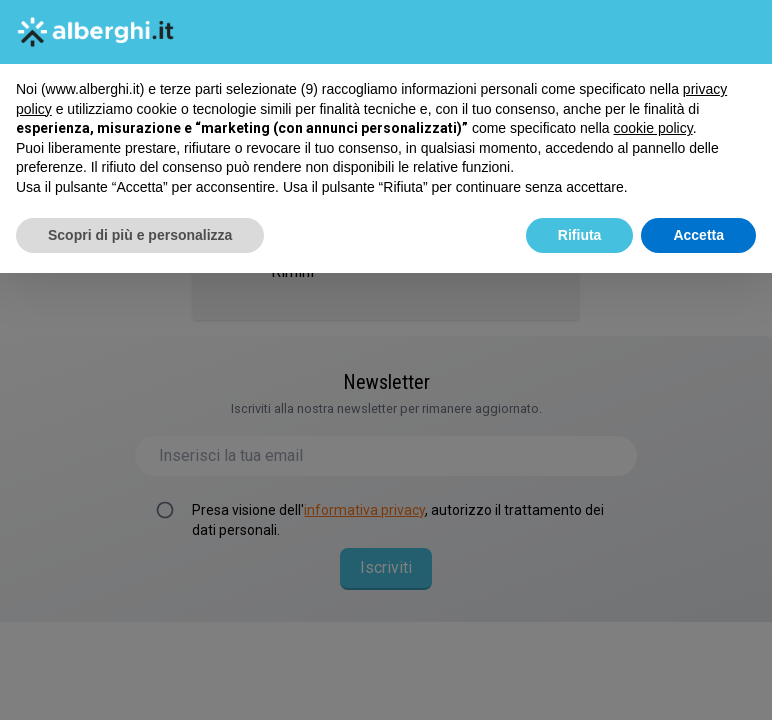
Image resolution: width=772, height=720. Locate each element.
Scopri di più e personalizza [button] (140, 235)
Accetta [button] (698, 235)
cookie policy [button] (653, 128)
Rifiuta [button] (580, 235)
